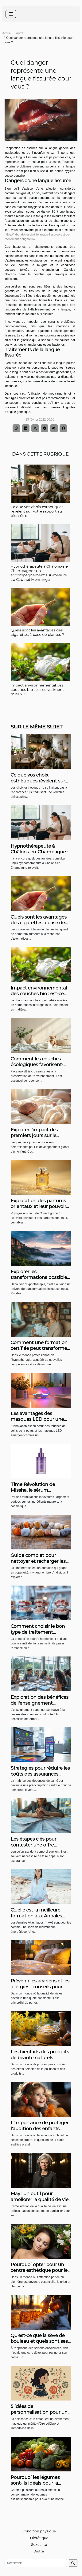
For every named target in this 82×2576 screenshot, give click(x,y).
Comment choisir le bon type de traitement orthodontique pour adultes (38, 1634)
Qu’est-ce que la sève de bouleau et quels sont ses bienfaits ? (39, 2341)
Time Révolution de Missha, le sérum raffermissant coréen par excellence (38, 1493)
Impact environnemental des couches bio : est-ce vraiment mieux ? (37, 689)
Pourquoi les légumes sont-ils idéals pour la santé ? (35, 2483)
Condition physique (39, 2531)
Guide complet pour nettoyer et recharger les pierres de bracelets (38, 1561)
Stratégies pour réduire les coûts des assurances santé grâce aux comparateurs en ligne (40, 1776)
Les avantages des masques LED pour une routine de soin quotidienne (37, 1422)
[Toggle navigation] (11, 14)
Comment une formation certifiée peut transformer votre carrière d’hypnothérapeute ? (40, 1351)
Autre (19, 33)
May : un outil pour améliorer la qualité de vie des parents (39, 2199)
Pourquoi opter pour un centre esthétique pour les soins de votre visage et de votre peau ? (40, 2273)
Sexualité (39, 2545)
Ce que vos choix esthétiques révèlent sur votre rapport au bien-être (37, 511)
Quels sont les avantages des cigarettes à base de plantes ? (37, 632)
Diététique (39, 2538)
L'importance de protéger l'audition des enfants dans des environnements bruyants (40, 2131)
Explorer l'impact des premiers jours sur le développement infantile (39, 1135)
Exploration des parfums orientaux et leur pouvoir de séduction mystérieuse (40, 1206)
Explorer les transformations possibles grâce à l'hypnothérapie (40, 1277)
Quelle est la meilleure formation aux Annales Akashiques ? (36, 1915)
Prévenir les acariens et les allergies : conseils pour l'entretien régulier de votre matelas (40, 1989)
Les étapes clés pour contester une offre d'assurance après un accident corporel (34, 1847)
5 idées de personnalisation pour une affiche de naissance (40, 2412)
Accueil (7, 33)
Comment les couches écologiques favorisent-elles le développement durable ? (37, 1067)
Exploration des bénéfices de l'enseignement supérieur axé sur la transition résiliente (39, 1705)
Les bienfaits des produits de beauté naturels (40, 2054)
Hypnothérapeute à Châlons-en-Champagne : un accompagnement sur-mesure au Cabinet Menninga (39, 573)
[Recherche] (36, 2563)
